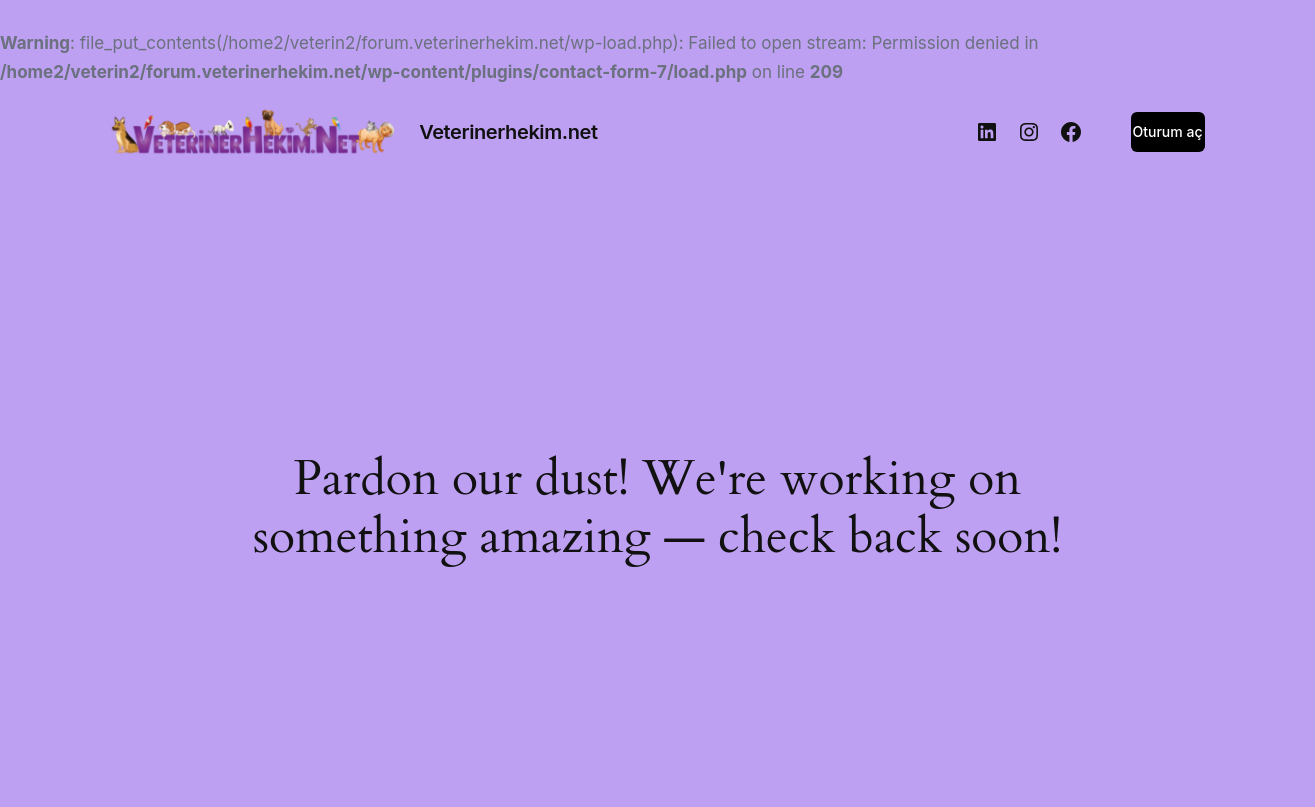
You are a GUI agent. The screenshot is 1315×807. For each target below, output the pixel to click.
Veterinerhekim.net (508, 132)
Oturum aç (1168, 131)
